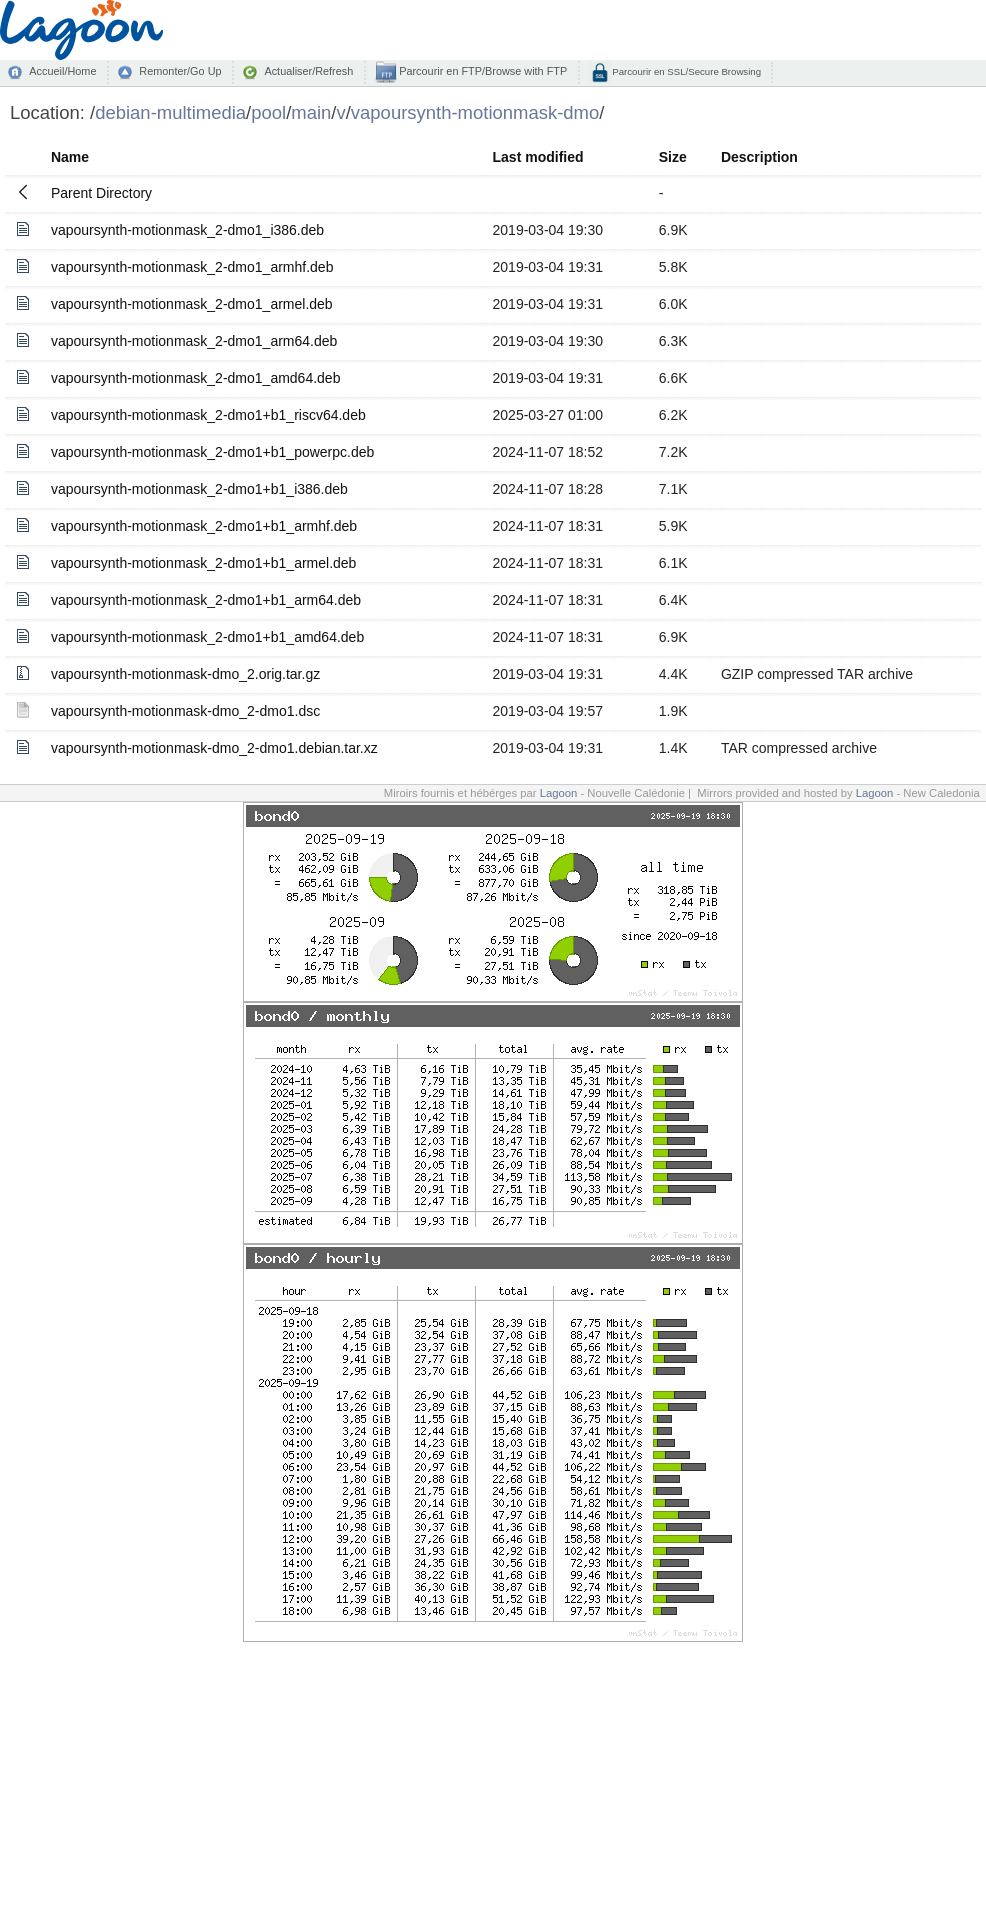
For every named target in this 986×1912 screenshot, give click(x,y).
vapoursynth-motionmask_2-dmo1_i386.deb (187, 230)
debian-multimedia (170, 112)
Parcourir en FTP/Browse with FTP (481, 71)
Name (70, 157)
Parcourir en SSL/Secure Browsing (685, 71)
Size (673, 157)
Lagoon (559, 793)
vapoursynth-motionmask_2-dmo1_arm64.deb (194, 341)
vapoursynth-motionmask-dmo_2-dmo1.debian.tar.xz (214, 748)
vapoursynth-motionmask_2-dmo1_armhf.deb (192, 267)
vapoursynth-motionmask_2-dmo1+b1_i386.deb (199, 489)
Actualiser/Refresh (308, 71)
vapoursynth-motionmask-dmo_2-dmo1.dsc (185, 711)
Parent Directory (101, 193)
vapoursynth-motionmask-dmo (475, 112)
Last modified (538, 157)
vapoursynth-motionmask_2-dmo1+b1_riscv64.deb (208, 415)
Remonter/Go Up (180, 71)
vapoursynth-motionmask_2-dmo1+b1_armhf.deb (204, 526)
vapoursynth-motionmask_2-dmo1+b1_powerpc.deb (212, 452)
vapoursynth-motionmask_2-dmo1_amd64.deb (196, 378)
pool (268, 112)
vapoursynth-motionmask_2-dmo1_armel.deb (192, 304)
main (311, 112)
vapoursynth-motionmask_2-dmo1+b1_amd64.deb (207, 637)
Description (759, 157)
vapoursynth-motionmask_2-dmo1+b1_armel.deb (203, 563)
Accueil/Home (62, 71)
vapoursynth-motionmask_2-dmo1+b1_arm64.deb (206, 600)
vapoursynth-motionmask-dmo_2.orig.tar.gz (185, 674)
